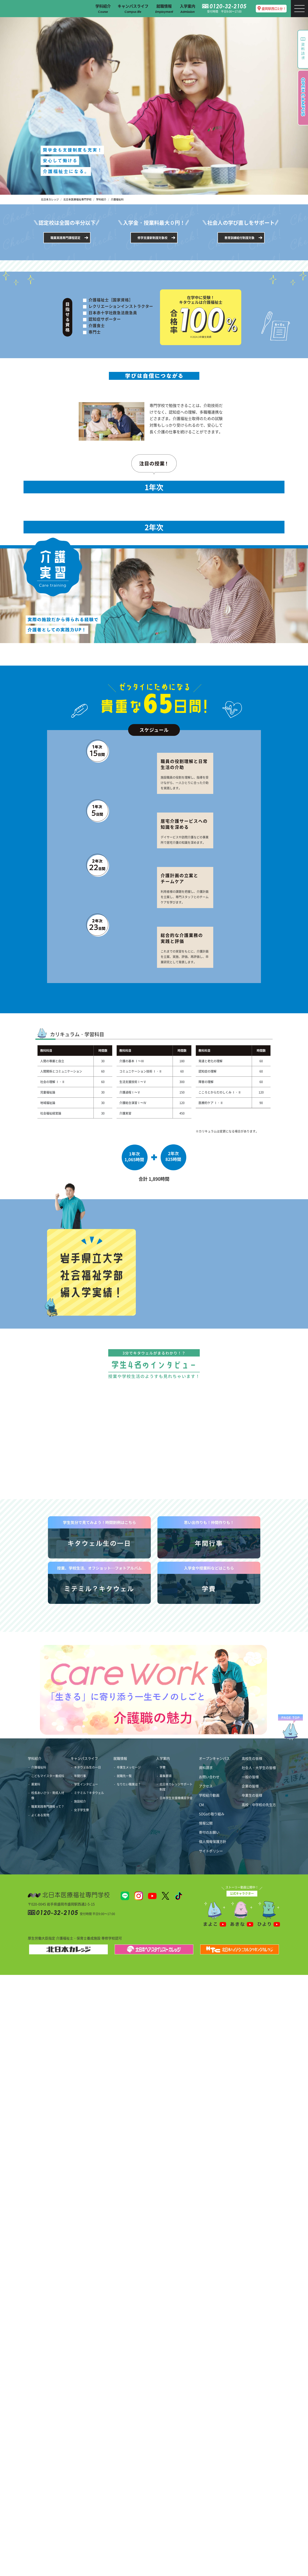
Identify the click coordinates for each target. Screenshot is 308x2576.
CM (201, 2407)
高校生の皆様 (252, 2360)
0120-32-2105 (228, 6)
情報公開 (206, 2425)
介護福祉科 (117, 199)
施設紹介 (80, 2404)
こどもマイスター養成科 (47, 2378)
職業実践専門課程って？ (47, 2409)
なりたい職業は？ (129, 2387)
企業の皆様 (250, 2388)
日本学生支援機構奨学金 (176, 2400)
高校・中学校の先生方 (259, 2407)
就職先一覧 (124, 2378)
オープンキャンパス (214, 2360)
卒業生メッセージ (129, 2370)
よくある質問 (40, 2417)
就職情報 (120, 2360)
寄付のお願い (209, 2435)
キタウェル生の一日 (87, 2370)
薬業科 (35, 2387)
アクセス (206, 2388)
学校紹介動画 (209, 2398)
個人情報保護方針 (212, 2444)
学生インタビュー (86, 2387)
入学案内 (163, 2360)
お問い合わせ (209, 2379)
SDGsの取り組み (211, 2416)
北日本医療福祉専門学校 (77, 199)
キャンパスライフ (84, 2360)
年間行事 (80, 2378)
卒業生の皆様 (252, 2398)
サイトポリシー (211, 2453)
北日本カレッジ (50, 199)
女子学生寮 (81, 2412)
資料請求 (206, 2370)
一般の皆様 (250, 2379)
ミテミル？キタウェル (89, 2395)
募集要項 (166, 2378)
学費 (163, 2370)
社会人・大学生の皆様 (259, 2370)
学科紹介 (101, 199)
